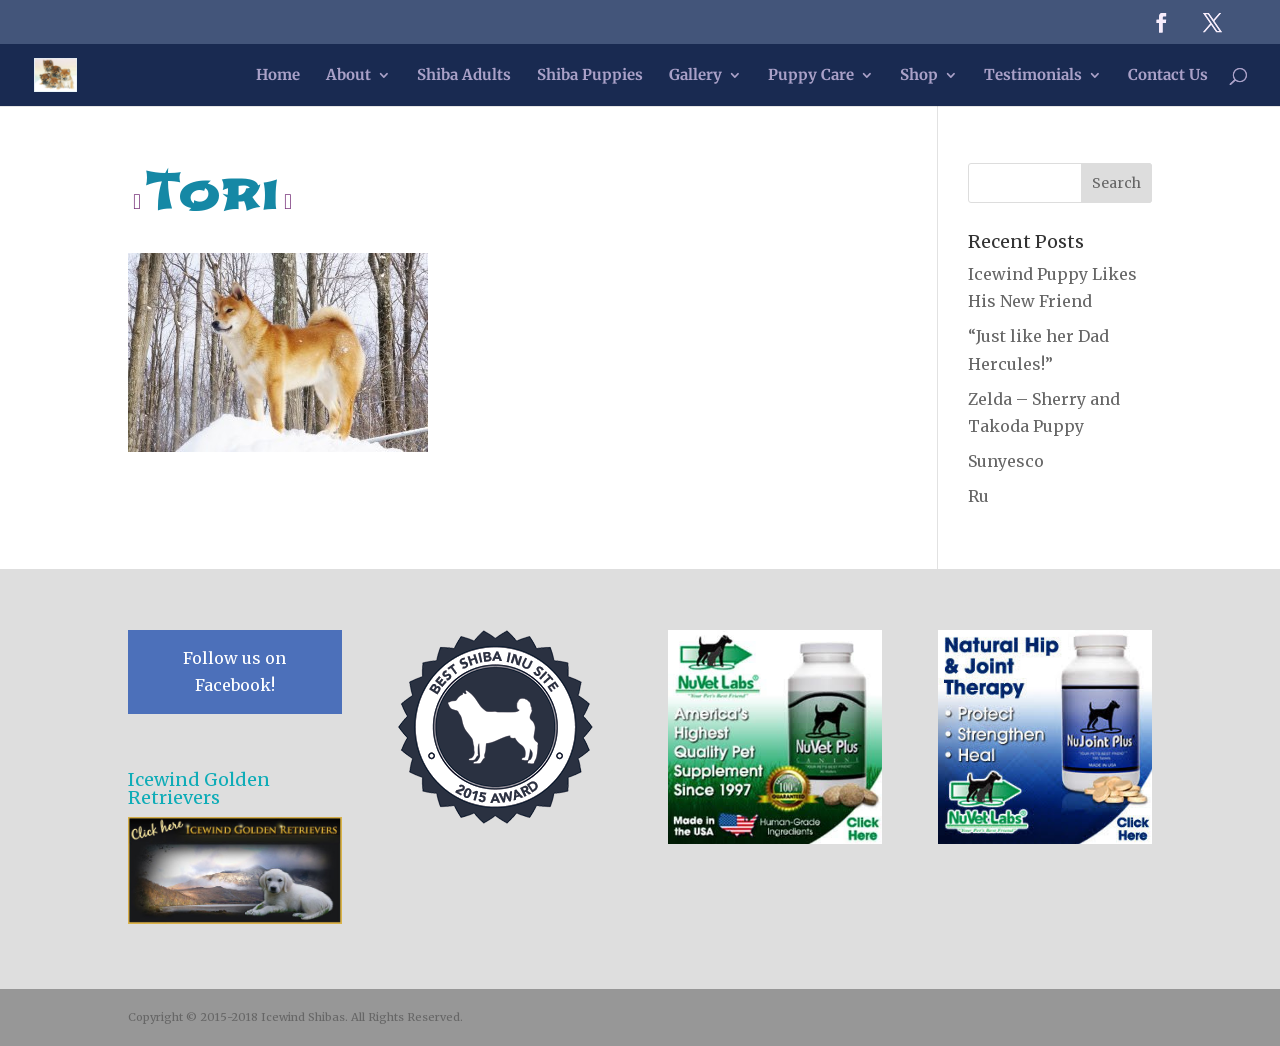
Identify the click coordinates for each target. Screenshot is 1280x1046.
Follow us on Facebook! (234, 671)
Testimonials (1033, 76)
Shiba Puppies (590, 76)
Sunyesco (1006, 461)
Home (278, 76)
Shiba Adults (464, 76)
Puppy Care (811, 76)
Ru (978, 496)
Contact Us (1168, 76)
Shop (919, 76)
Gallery (695, 76)
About (348, 76)
